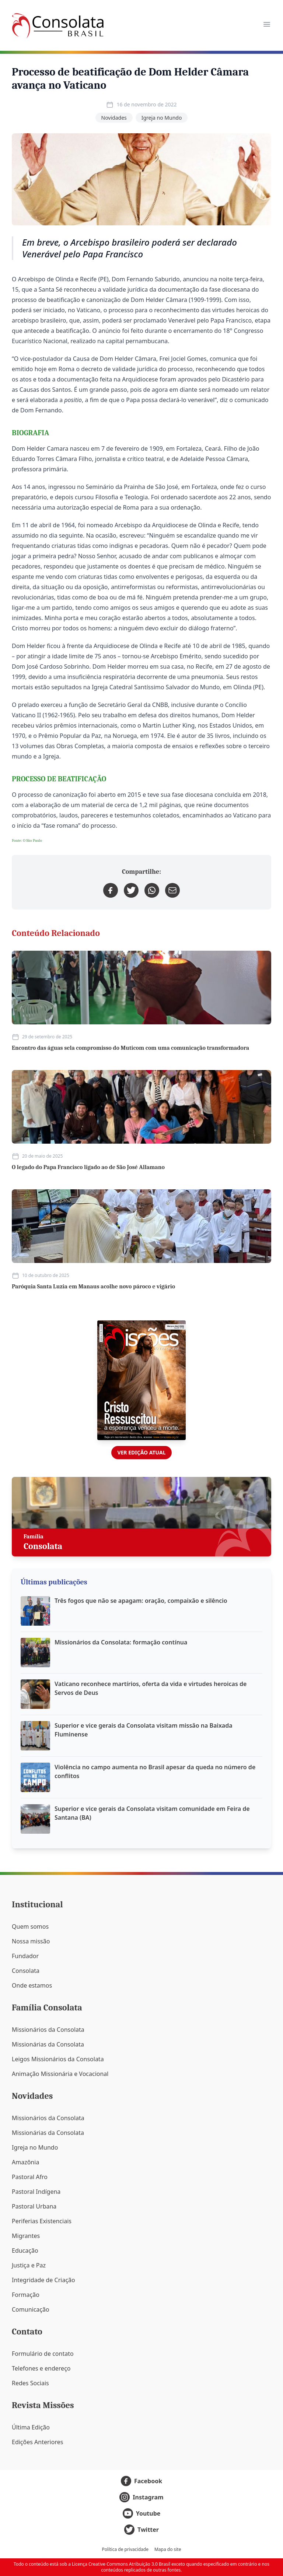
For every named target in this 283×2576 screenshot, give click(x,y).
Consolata (25, 1971)
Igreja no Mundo (162, 117)
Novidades (114, 117)
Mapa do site (167, 2549)
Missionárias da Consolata (48, 2044)
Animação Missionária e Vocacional (60, 2074)
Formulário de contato (43, 2354)
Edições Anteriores (37, 2442)
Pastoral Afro (30, 2177)
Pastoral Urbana (34, 2206)
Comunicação (30, 2309)
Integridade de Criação (43, 2280)
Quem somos (30, 1926)
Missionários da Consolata (48, 2030)
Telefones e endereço (41, 2368)
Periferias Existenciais (41, 2221)
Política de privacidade (125, 2549)
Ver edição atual (141, 1452)
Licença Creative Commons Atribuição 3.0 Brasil (121, 2564)
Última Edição (31, 2427)
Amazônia (25, 2162)
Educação (25, 2250)
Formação (25, 2295)
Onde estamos (32, 1985)
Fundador (25, 1956)
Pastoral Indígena (36, 2192)
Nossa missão (31, 1941)
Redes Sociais (30, 2383)
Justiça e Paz (29, 2265)
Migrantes (26, 2236)
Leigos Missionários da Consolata (58, 2059)
